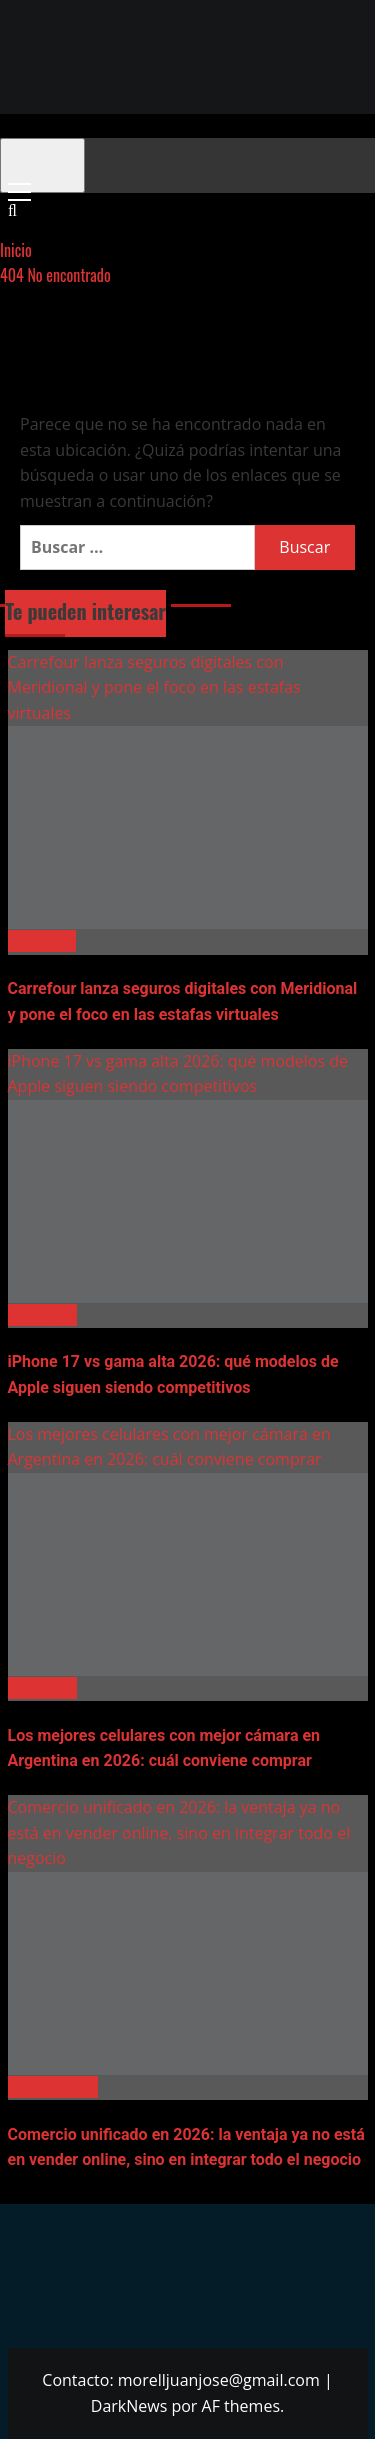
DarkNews (129, 2406)
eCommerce (53, 2087)
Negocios (42, 941)
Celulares (42, 1315)
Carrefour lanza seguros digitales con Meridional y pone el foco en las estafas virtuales (154, 687)
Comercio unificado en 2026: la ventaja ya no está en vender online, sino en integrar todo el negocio (179, 1832)
